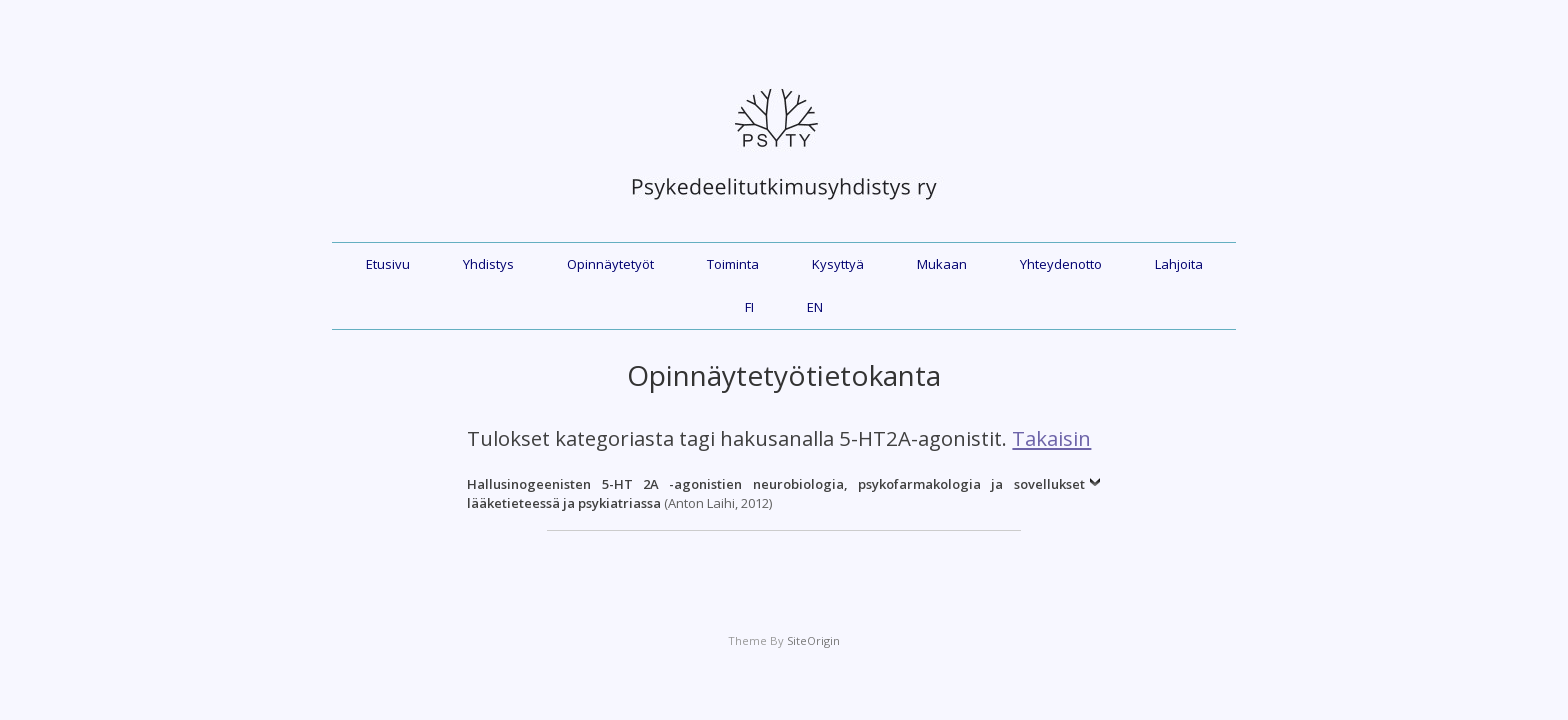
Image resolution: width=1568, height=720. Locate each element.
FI (749, 307)
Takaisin (1051, 438)
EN (815, 307)
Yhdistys (488, 264)
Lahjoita (1179, 264)
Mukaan (942, 264)
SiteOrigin (813, 640)
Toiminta (733, 264)
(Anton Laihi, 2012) (775, 494)
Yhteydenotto (1061, 264)
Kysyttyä (838, 264)
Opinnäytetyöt (610, 264)
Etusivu (388, 264)
